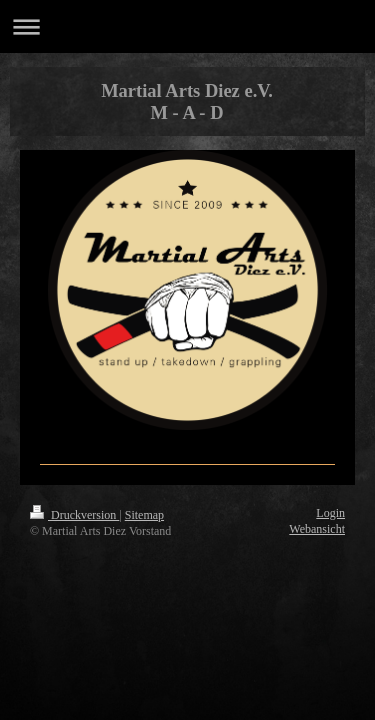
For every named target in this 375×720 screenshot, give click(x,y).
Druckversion (74, 515)
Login (330, 513)
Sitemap (144, 515)
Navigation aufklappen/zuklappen (187, 26)
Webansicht (317, 529)
